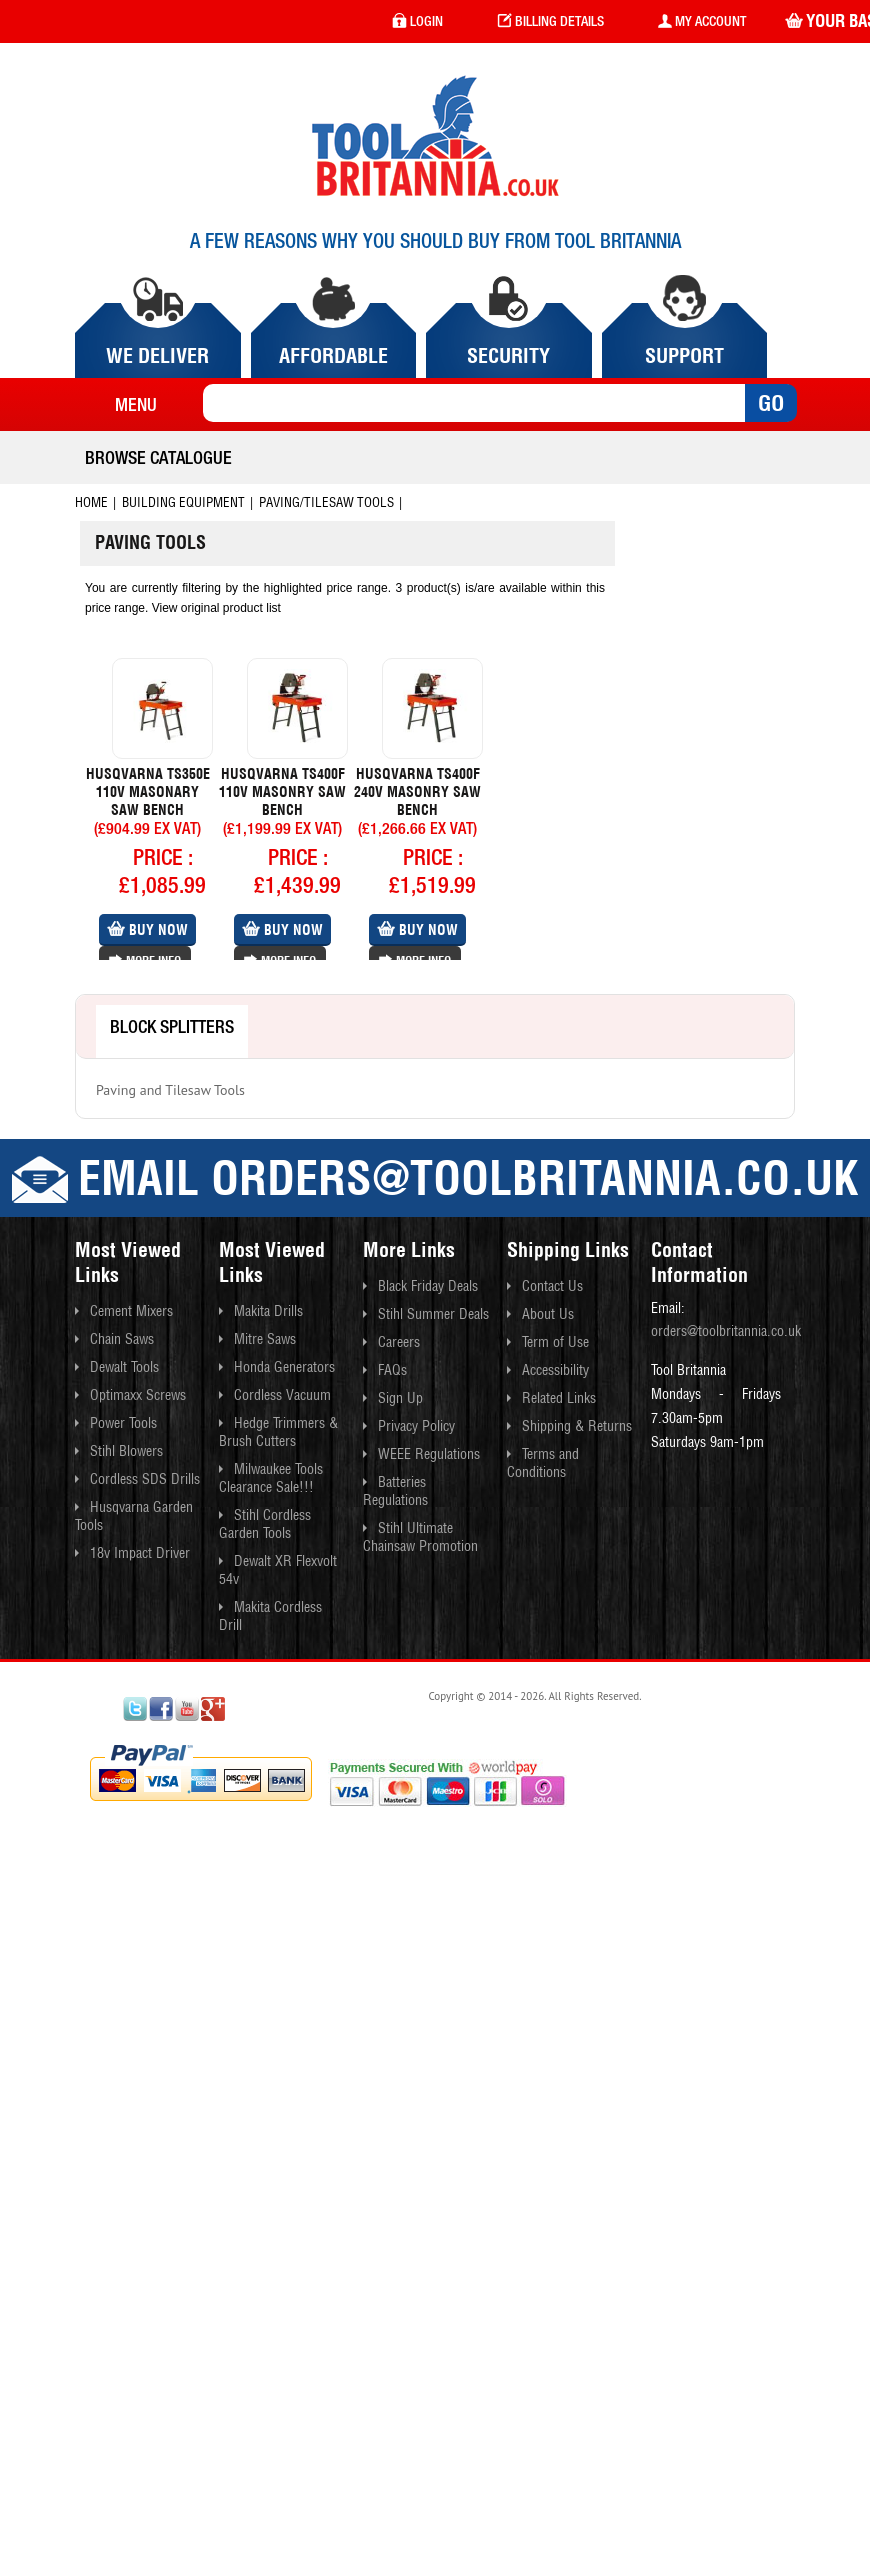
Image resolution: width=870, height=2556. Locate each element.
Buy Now (147, 930)
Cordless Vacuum (282, 1395)
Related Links (559, 1398)
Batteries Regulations (395, 1491)
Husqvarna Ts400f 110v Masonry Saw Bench (282, 792)
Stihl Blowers (126, 1451)
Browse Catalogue (158, 457)
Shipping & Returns (577, 1426)
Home (91, 502)
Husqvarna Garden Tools (134, 1516)
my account (702, 21)
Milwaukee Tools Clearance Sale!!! (271, 1478)
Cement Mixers (131, 1311)
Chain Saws (122, 1339)
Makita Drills (268, 1311)
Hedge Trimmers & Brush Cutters (278, 1432)
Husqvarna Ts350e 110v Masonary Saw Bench (148, 792)
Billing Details (550, 21)
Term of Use (555, 1342)
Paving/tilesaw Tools (326, 502)
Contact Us (552, 1286)
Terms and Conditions (543, 1463)
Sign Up (400, 1398)
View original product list (216, 608)
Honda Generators (284, 1367)
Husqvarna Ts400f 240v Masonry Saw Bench (417, 792)
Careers (399, 1342)
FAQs (392, 1370)
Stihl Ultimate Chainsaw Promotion (420, 1537)
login (417, 21)
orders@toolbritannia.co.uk (726, 1331)
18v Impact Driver (140, 1553)
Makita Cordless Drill (270, 1616)
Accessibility (555, 1370)
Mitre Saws (265, 1339)
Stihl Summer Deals (433, 1314)
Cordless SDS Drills (145, 1479)
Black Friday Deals (428, 1286)
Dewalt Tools (124, 1367)
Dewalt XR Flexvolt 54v (278, 1570)
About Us (548, 1314)
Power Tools (123, 1423)
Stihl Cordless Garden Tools (265, 1524)
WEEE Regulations (429, 1454)
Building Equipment (183, 502)
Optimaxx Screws (138, 1395)
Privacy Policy (416, 1426)
